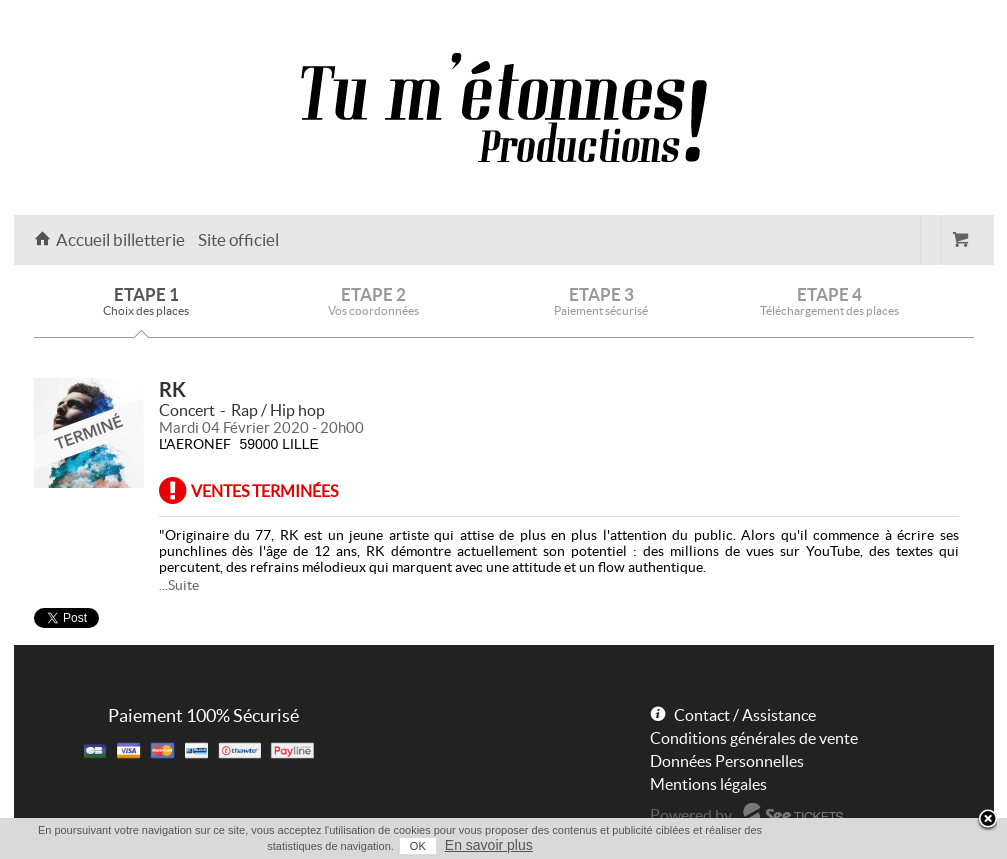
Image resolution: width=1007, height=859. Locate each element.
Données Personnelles (727, 761)
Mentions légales (708, 784)
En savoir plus (489, 845)
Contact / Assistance (745, 715)
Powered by (691, 815)
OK (418, 846)
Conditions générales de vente (754, 738)
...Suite (179, 585)
